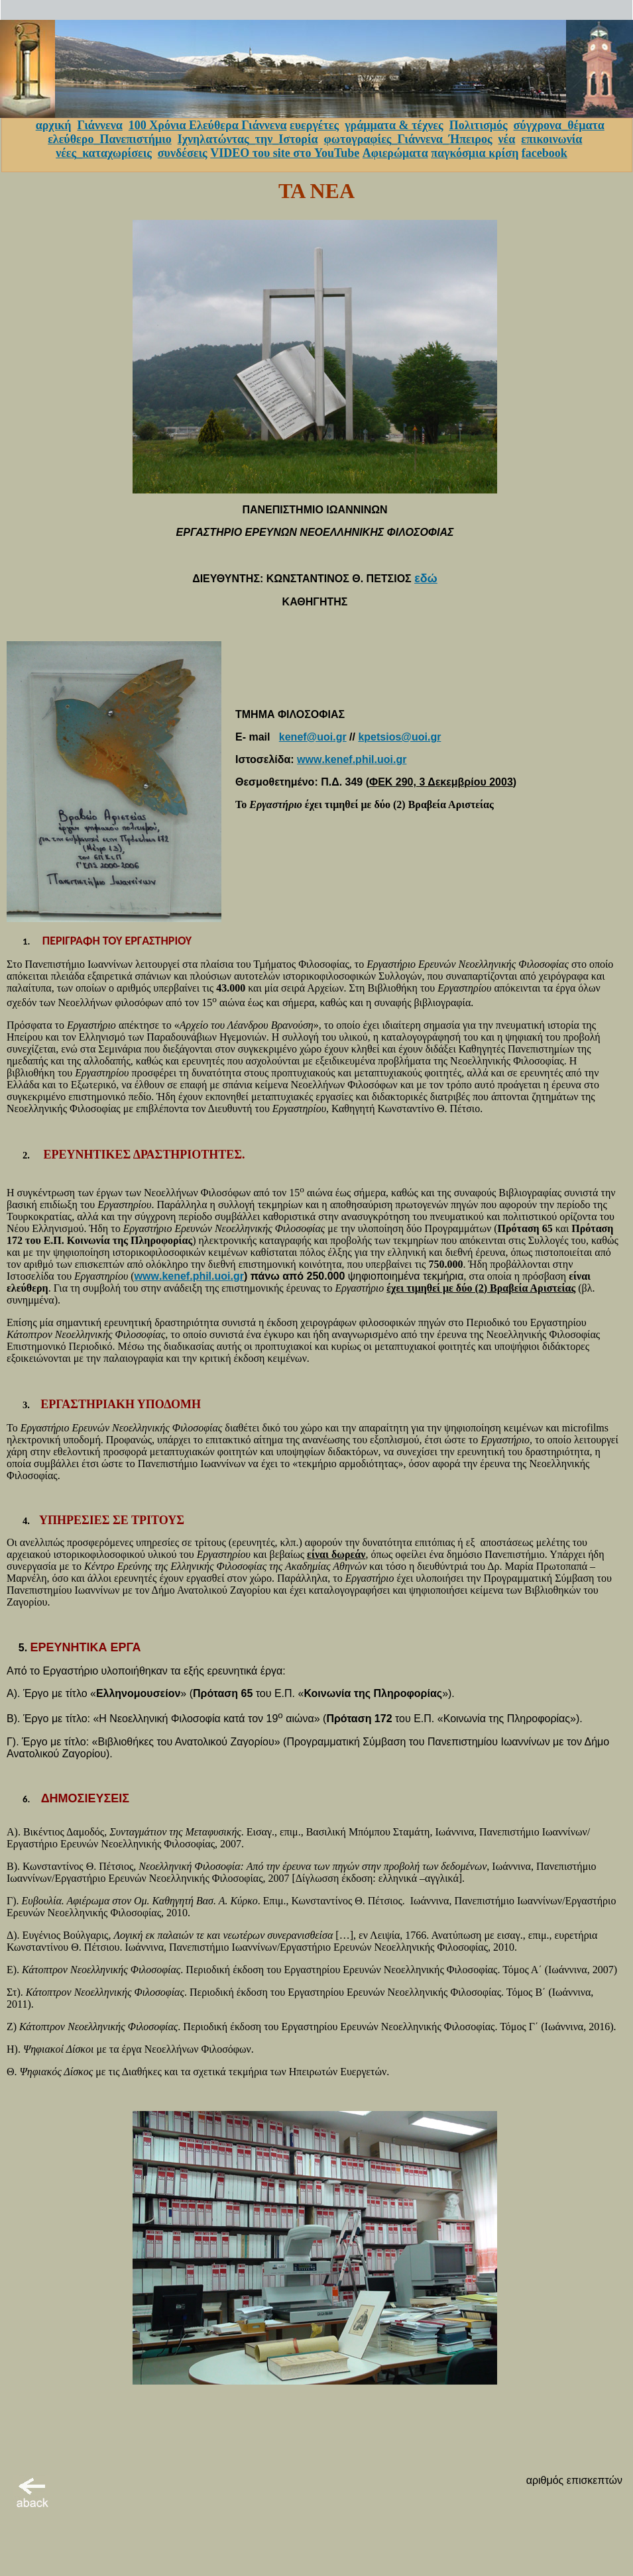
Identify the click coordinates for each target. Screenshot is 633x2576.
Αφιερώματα (395, 153)
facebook (544, 153)
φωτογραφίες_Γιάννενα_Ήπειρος (408, 139)
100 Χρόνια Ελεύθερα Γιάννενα (208, 125)
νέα (507, 139)
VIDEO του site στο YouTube (284, 153)
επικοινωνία (551, 139)
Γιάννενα (99, 125)
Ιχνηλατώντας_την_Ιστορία (248, 139)
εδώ (425, 578)
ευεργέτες (314, 125)
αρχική (54, 125)
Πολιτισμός (478, 125)
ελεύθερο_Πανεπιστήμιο (110, 139)
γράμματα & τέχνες (394, 125)
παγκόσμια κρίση (474, 153)
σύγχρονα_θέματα (559, 125)
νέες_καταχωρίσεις (104, 153)
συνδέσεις (182, 153)
